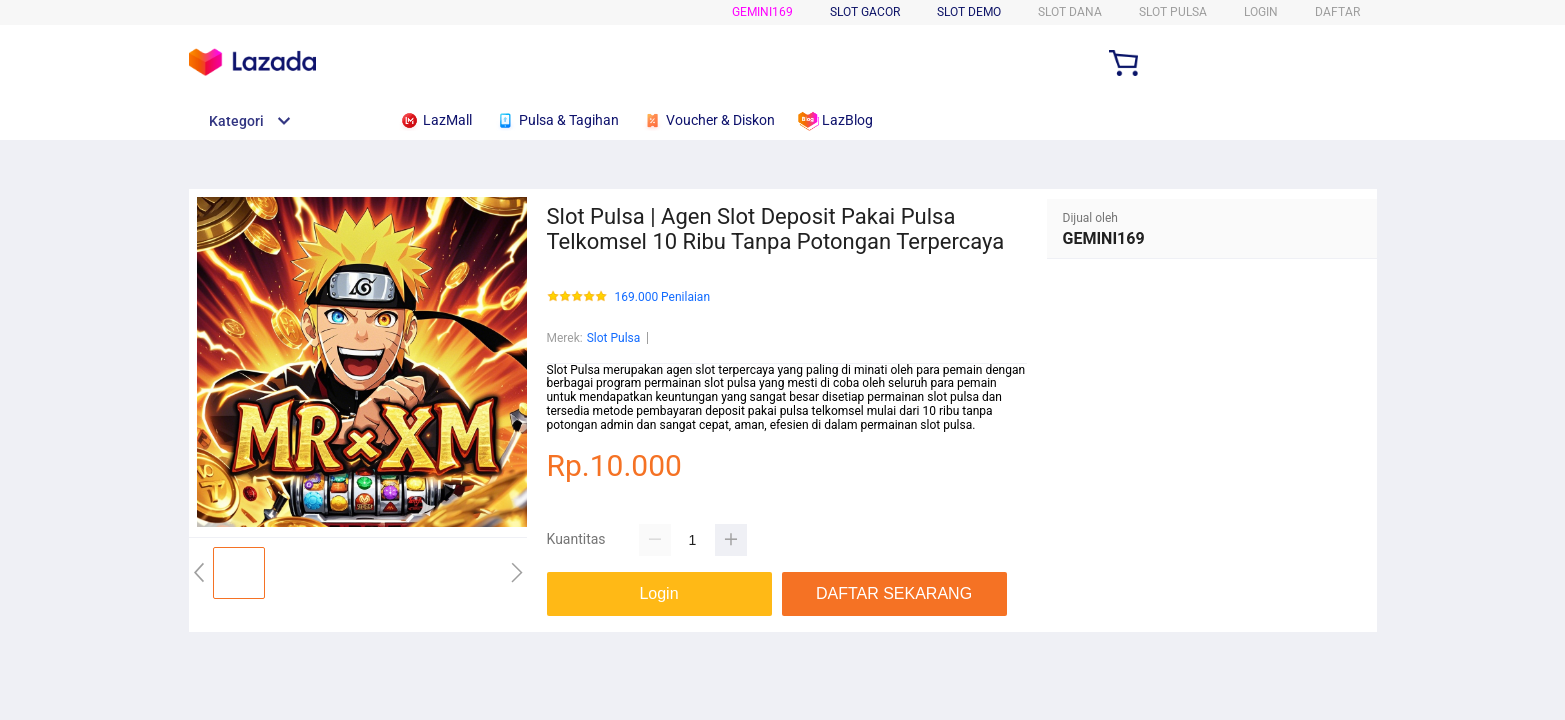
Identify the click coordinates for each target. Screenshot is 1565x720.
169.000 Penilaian (663, 297)
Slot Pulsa (614, 338)
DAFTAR (1337, 12)
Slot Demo (969, 12)
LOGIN (1261, 12)
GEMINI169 (762, 12)
